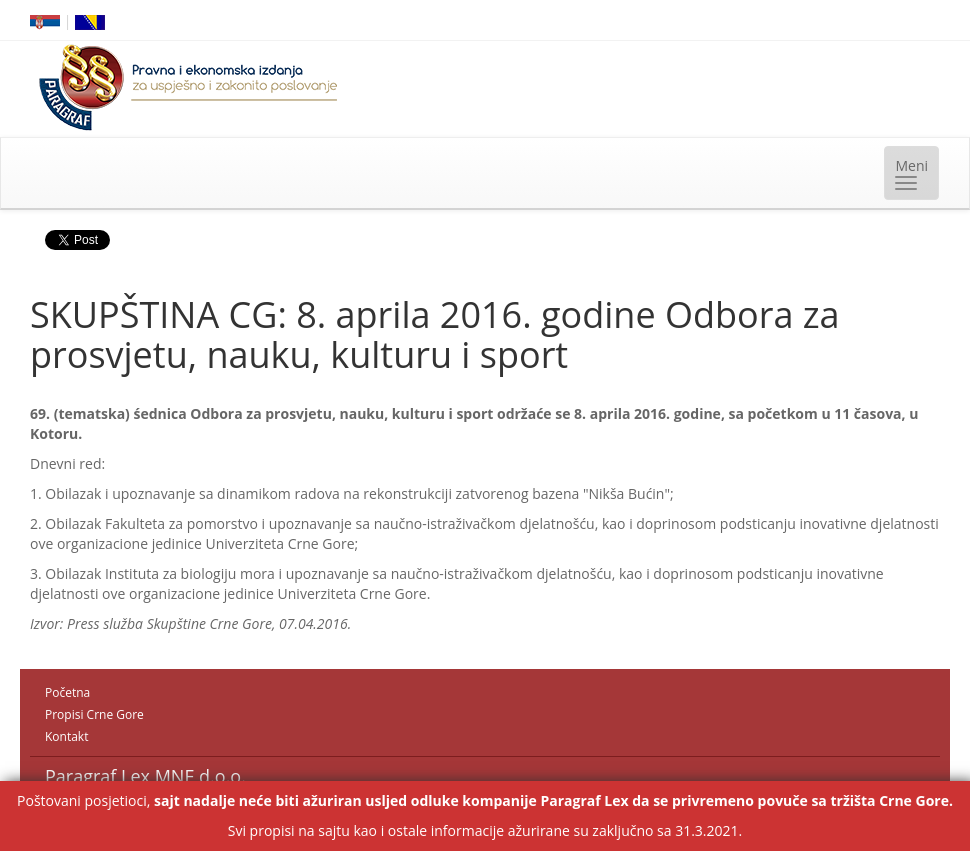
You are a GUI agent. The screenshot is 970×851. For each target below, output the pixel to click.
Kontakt (66, 736)
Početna (67, 692)
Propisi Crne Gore (94, 714)
